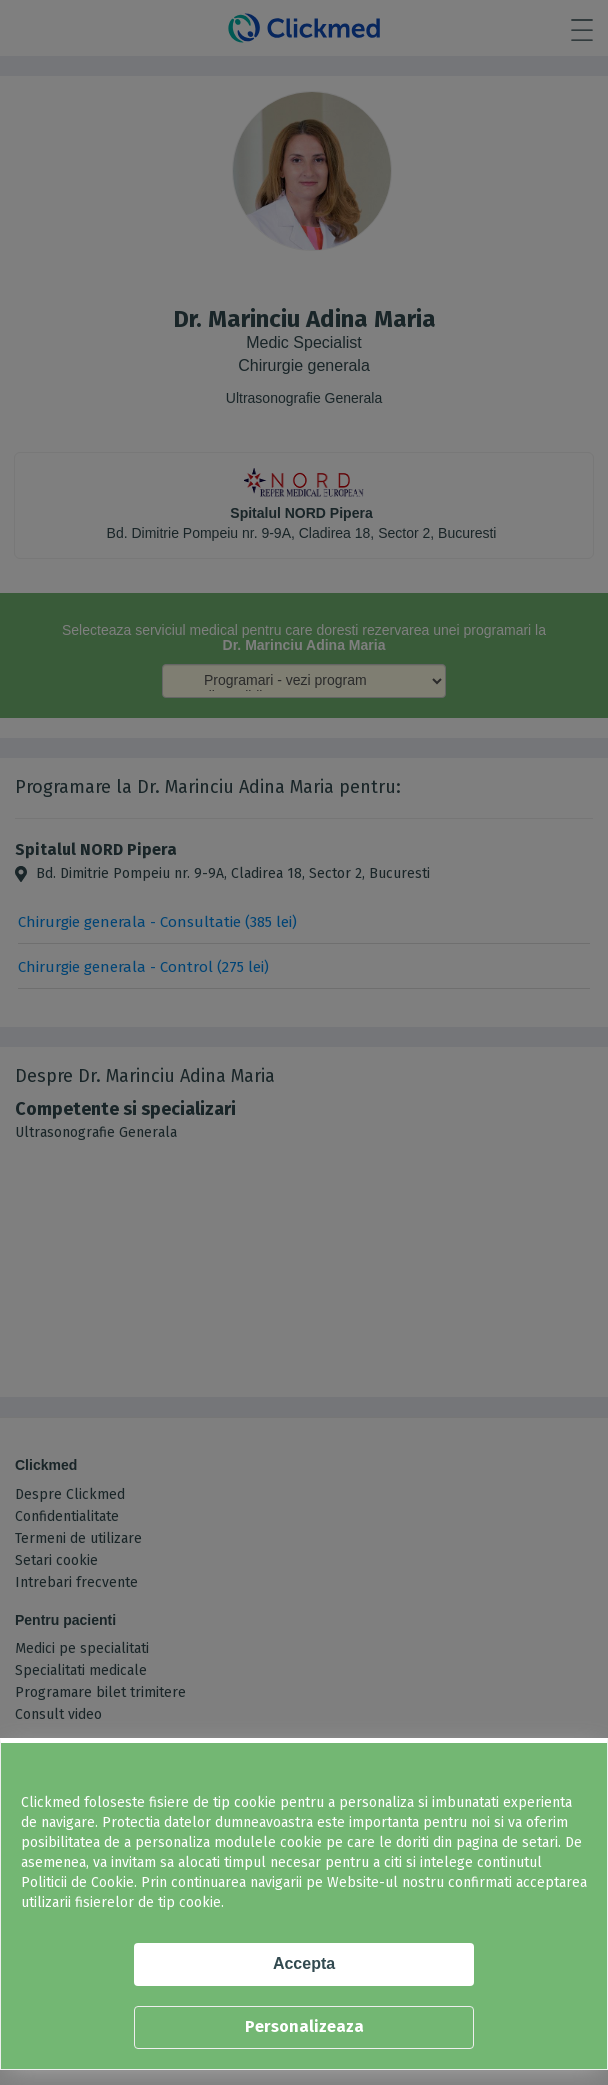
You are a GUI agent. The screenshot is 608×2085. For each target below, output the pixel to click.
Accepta (304, 1963)
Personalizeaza (304, 2026)
